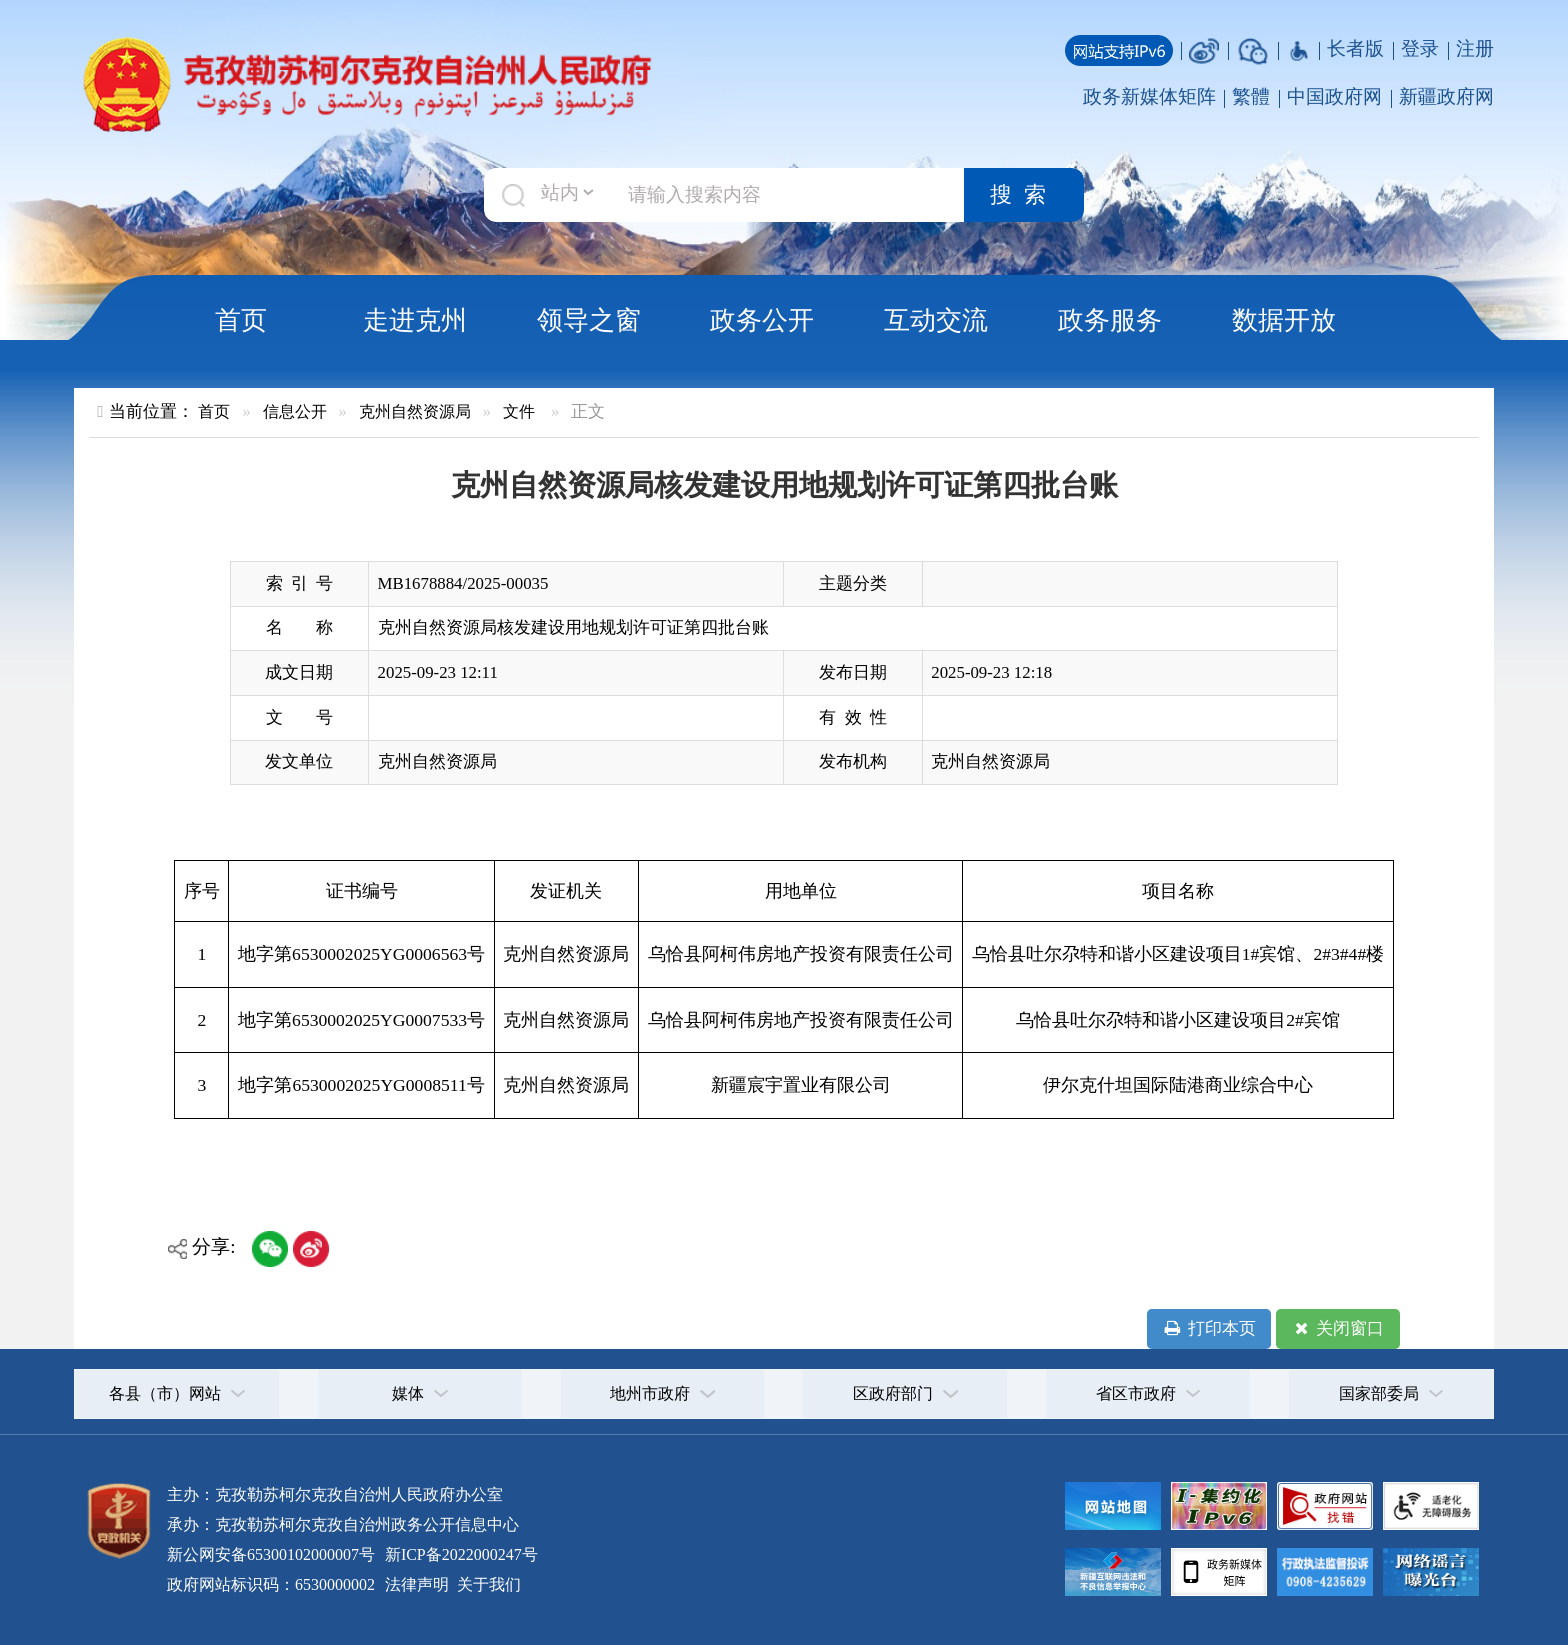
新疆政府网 (1446, 96)
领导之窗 (589, 320)
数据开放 (1284, 320)
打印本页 (1208, 1329)
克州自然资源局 (415, 411)
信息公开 (295, 411)
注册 (1475, 48)
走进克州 (415, 320)
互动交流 (936, 320)
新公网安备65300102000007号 (271, 1554)
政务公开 (762, 320)
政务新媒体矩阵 (1149, 96)
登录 (1420, 48)
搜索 (1024, 195)
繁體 (1251, 96)
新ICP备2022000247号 (459, 1554)
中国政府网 (1334, 96)
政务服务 (1110, 320)
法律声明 (417, 1584)
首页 (241, 320)
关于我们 (487, 1584)
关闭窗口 (1337, 1329)
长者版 (1355, 48)
